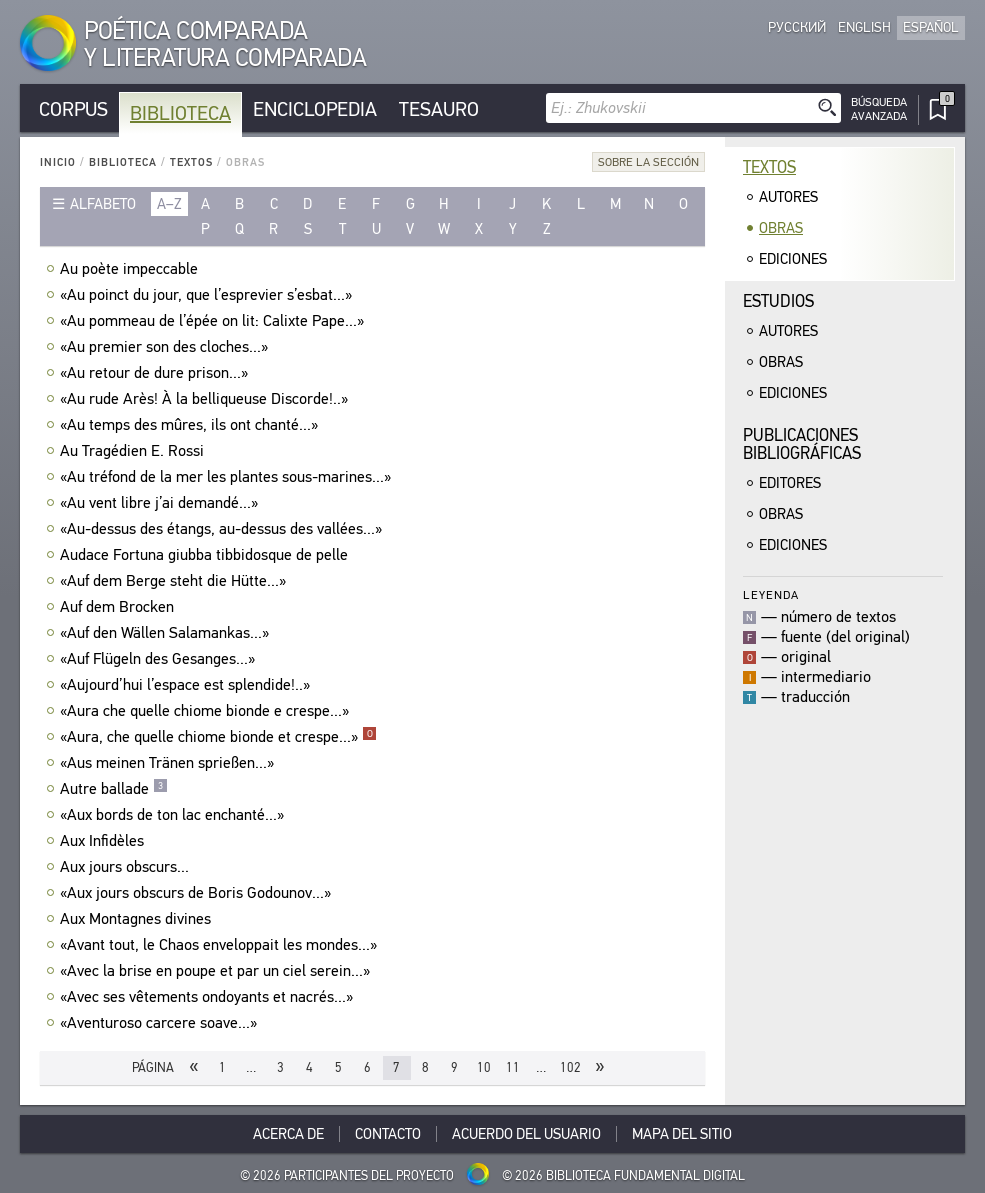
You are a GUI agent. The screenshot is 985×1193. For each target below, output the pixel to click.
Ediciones (793, 259)
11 (513, 1067)
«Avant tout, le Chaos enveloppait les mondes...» (221, 945)
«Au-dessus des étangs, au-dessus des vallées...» (223, 529)
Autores (788, 197)
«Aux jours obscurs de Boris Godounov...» (198, 893)
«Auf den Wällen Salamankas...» (167, 633)
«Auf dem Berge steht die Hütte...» (175, 581)
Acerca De (288, 1134)
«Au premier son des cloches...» (166, 347)
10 (484, 1067)
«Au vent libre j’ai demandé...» (161, 503)
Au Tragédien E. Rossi (134, 451)
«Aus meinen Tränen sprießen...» (169, 763)
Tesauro (439, 109)
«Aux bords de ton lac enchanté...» (174, 815)
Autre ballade (114, 789)
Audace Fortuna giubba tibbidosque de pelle (206, 555)
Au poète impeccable (131, 269)
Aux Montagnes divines (138, 919)
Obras (781, 228)
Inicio (58, 162)
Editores (790, 483)
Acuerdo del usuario (526, 1134)
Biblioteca (180, 113)
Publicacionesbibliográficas (802, 444)
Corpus (73, 109)
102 (570, 1067)
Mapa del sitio (682, 1134)
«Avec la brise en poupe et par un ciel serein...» (217, 971)
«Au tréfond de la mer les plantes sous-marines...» (228, 477)
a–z (169, 204)
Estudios (778, 301)
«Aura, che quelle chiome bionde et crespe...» (218, 737)
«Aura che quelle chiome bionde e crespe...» (207, 711)
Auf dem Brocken (119, 607)
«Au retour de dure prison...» (156, 373)
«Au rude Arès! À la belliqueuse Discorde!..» (206, 399)
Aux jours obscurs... (127, 867)
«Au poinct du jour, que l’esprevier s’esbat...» (208, 295)
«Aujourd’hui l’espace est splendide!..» (187, 685)
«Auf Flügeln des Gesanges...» (160, 659)
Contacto (388, 1134)
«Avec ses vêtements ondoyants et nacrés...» (209, 997)
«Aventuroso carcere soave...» (161, 1023)
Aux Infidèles (104, 841)
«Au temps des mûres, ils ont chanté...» (191, 425)
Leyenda (771, 594)
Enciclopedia (315, 109)
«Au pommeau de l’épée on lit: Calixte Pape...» (214, 321)
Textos (191, 162)
